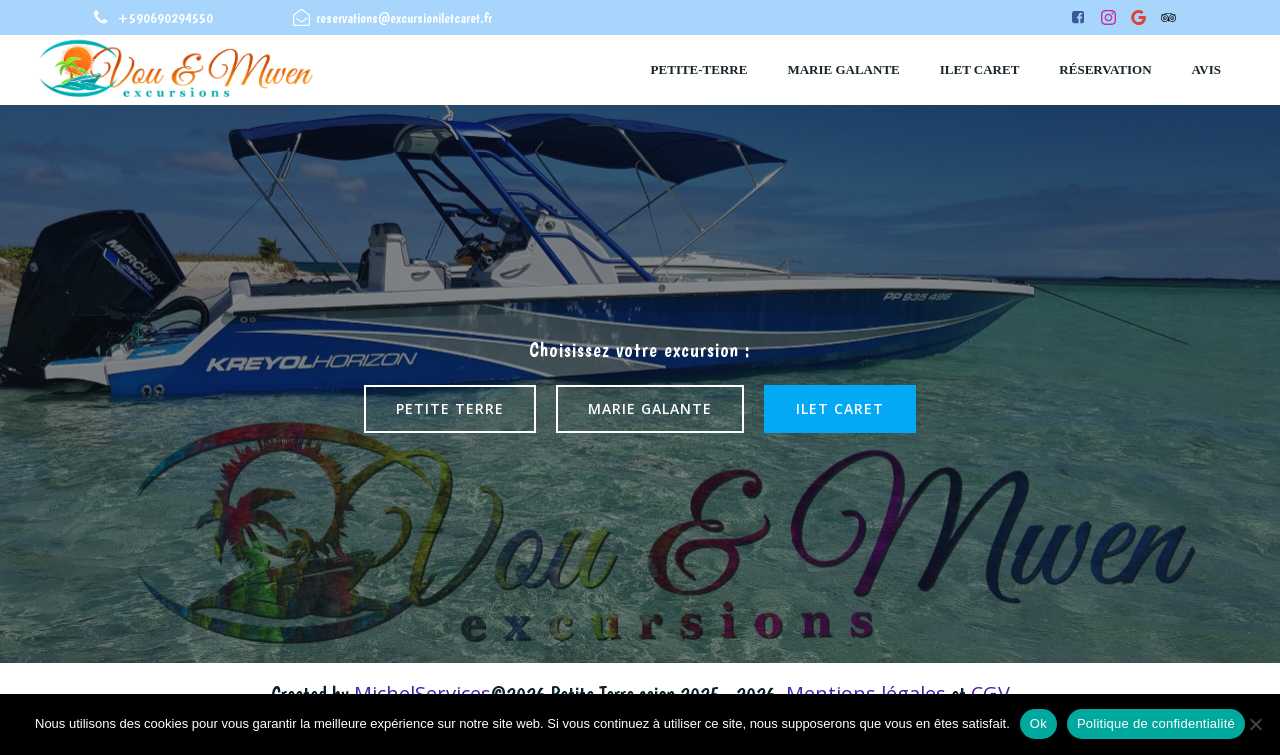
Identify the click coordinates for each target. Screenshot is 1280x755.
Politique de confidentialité (1156, 723)
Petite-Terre (699, 69)
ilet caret (980, 69)
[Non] (1255, 724)
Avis (1206, 69)
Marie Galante (843, 69)
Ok (1038, 723)
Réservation (1105, 69)
